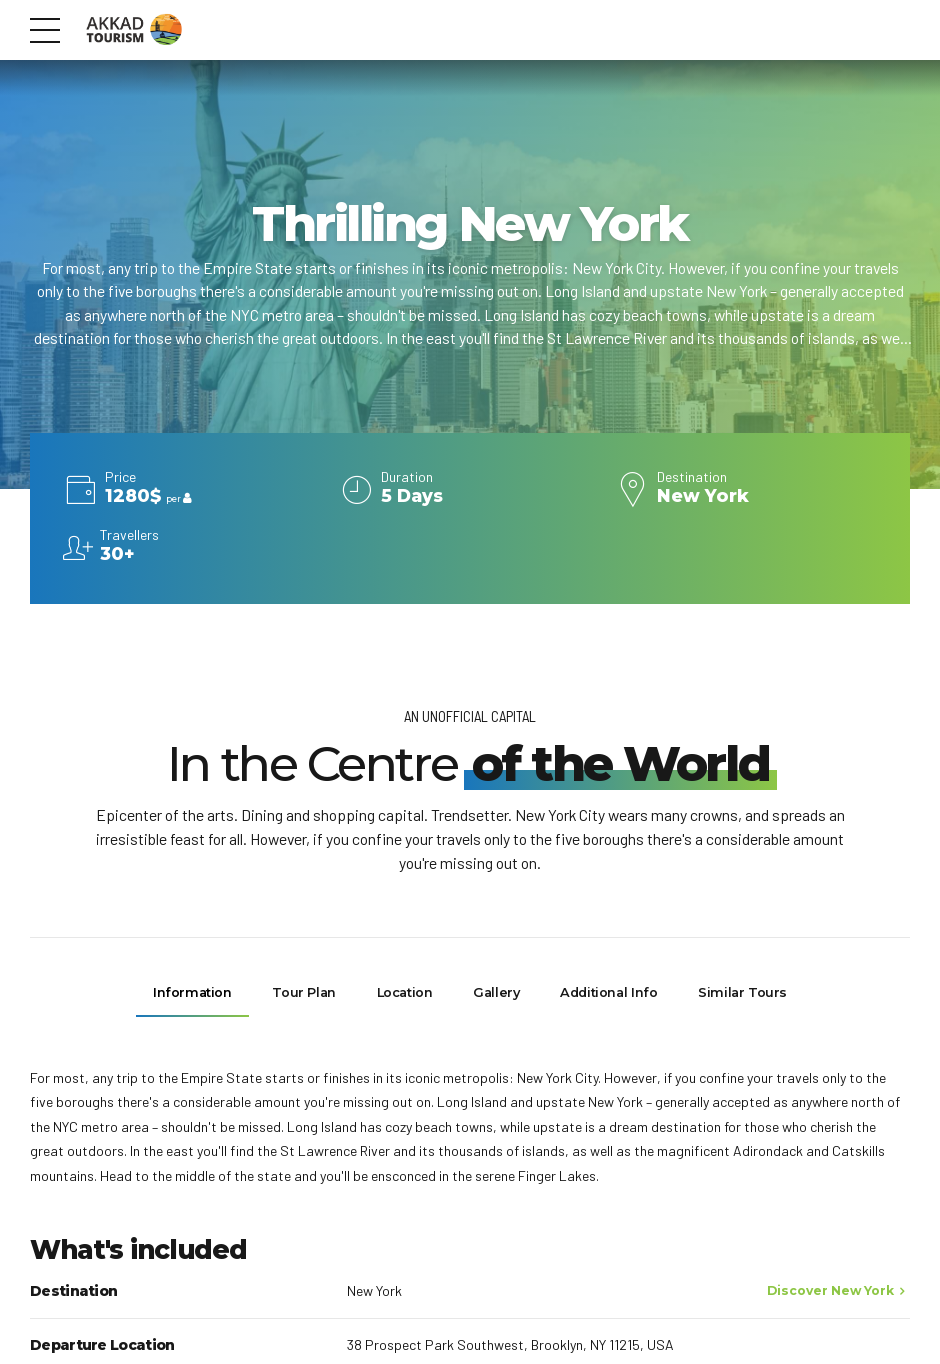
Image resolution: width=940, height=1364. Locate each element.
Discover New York (830, 1291)
